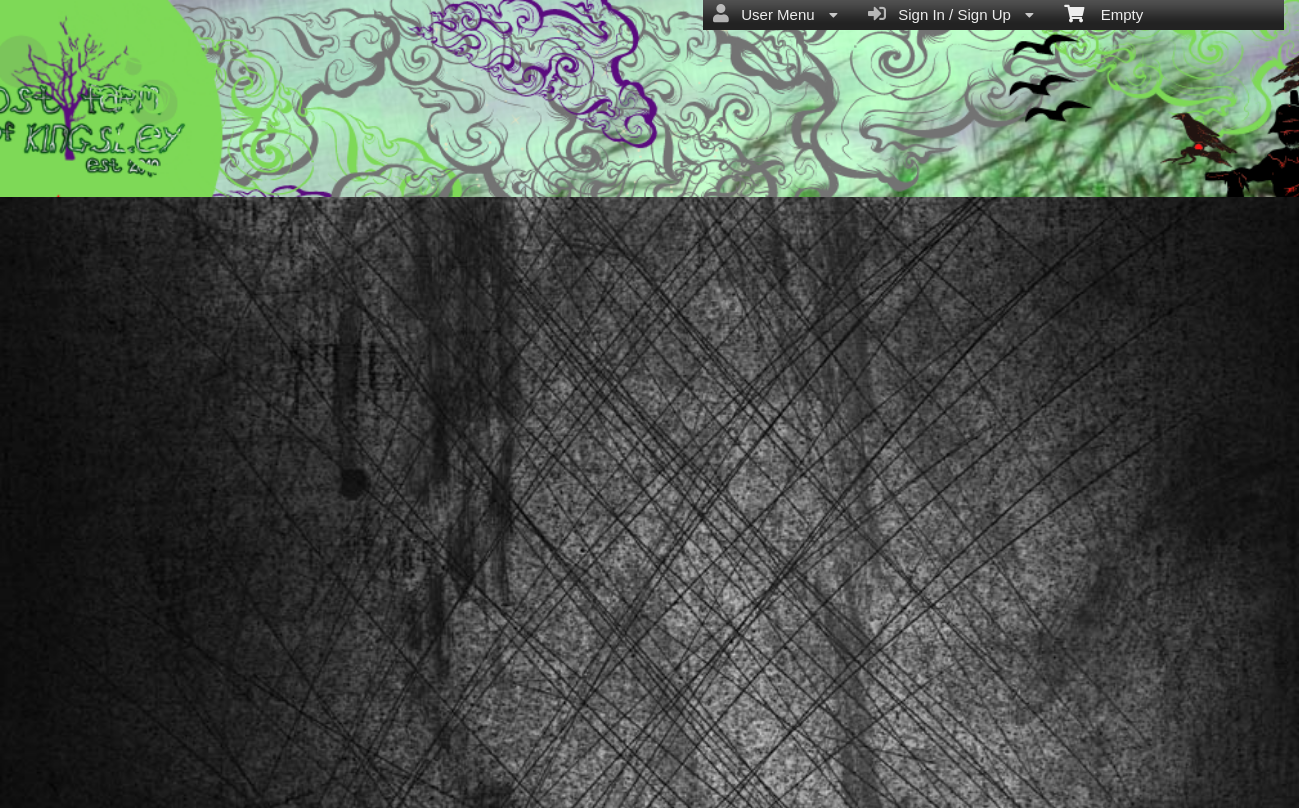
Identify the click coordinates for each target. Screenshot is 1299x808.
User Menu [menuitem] (775, 14)
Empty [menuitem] (1103, 13)
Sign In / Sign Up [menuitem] (951, 14)
